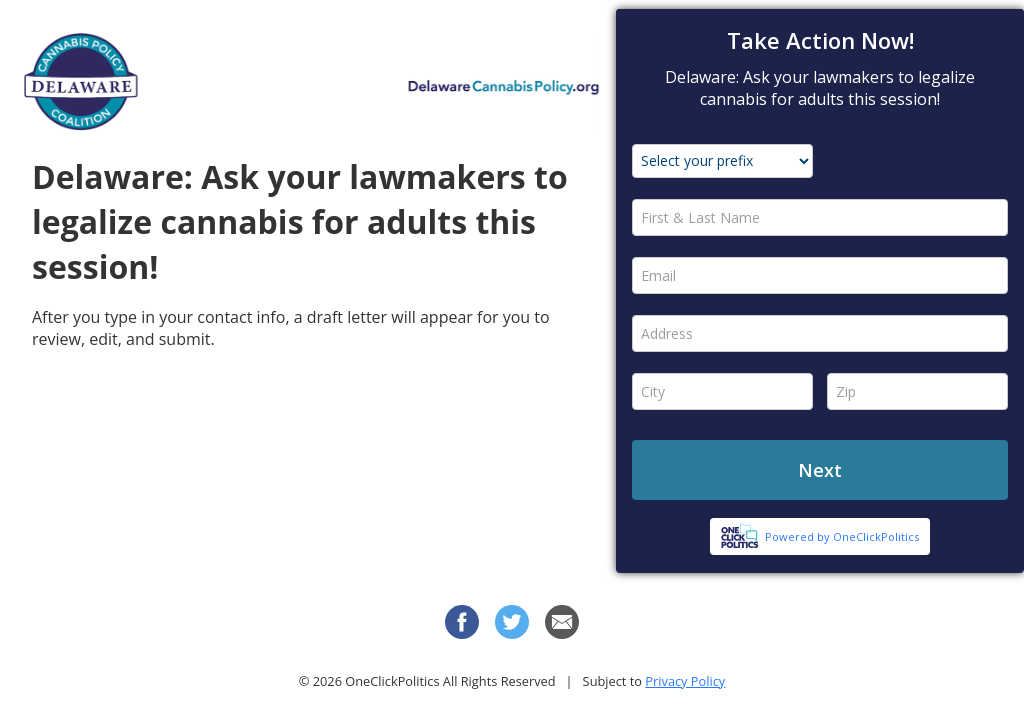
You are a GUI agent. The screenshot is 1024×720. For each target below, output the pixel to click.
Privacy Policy (685, 681)
